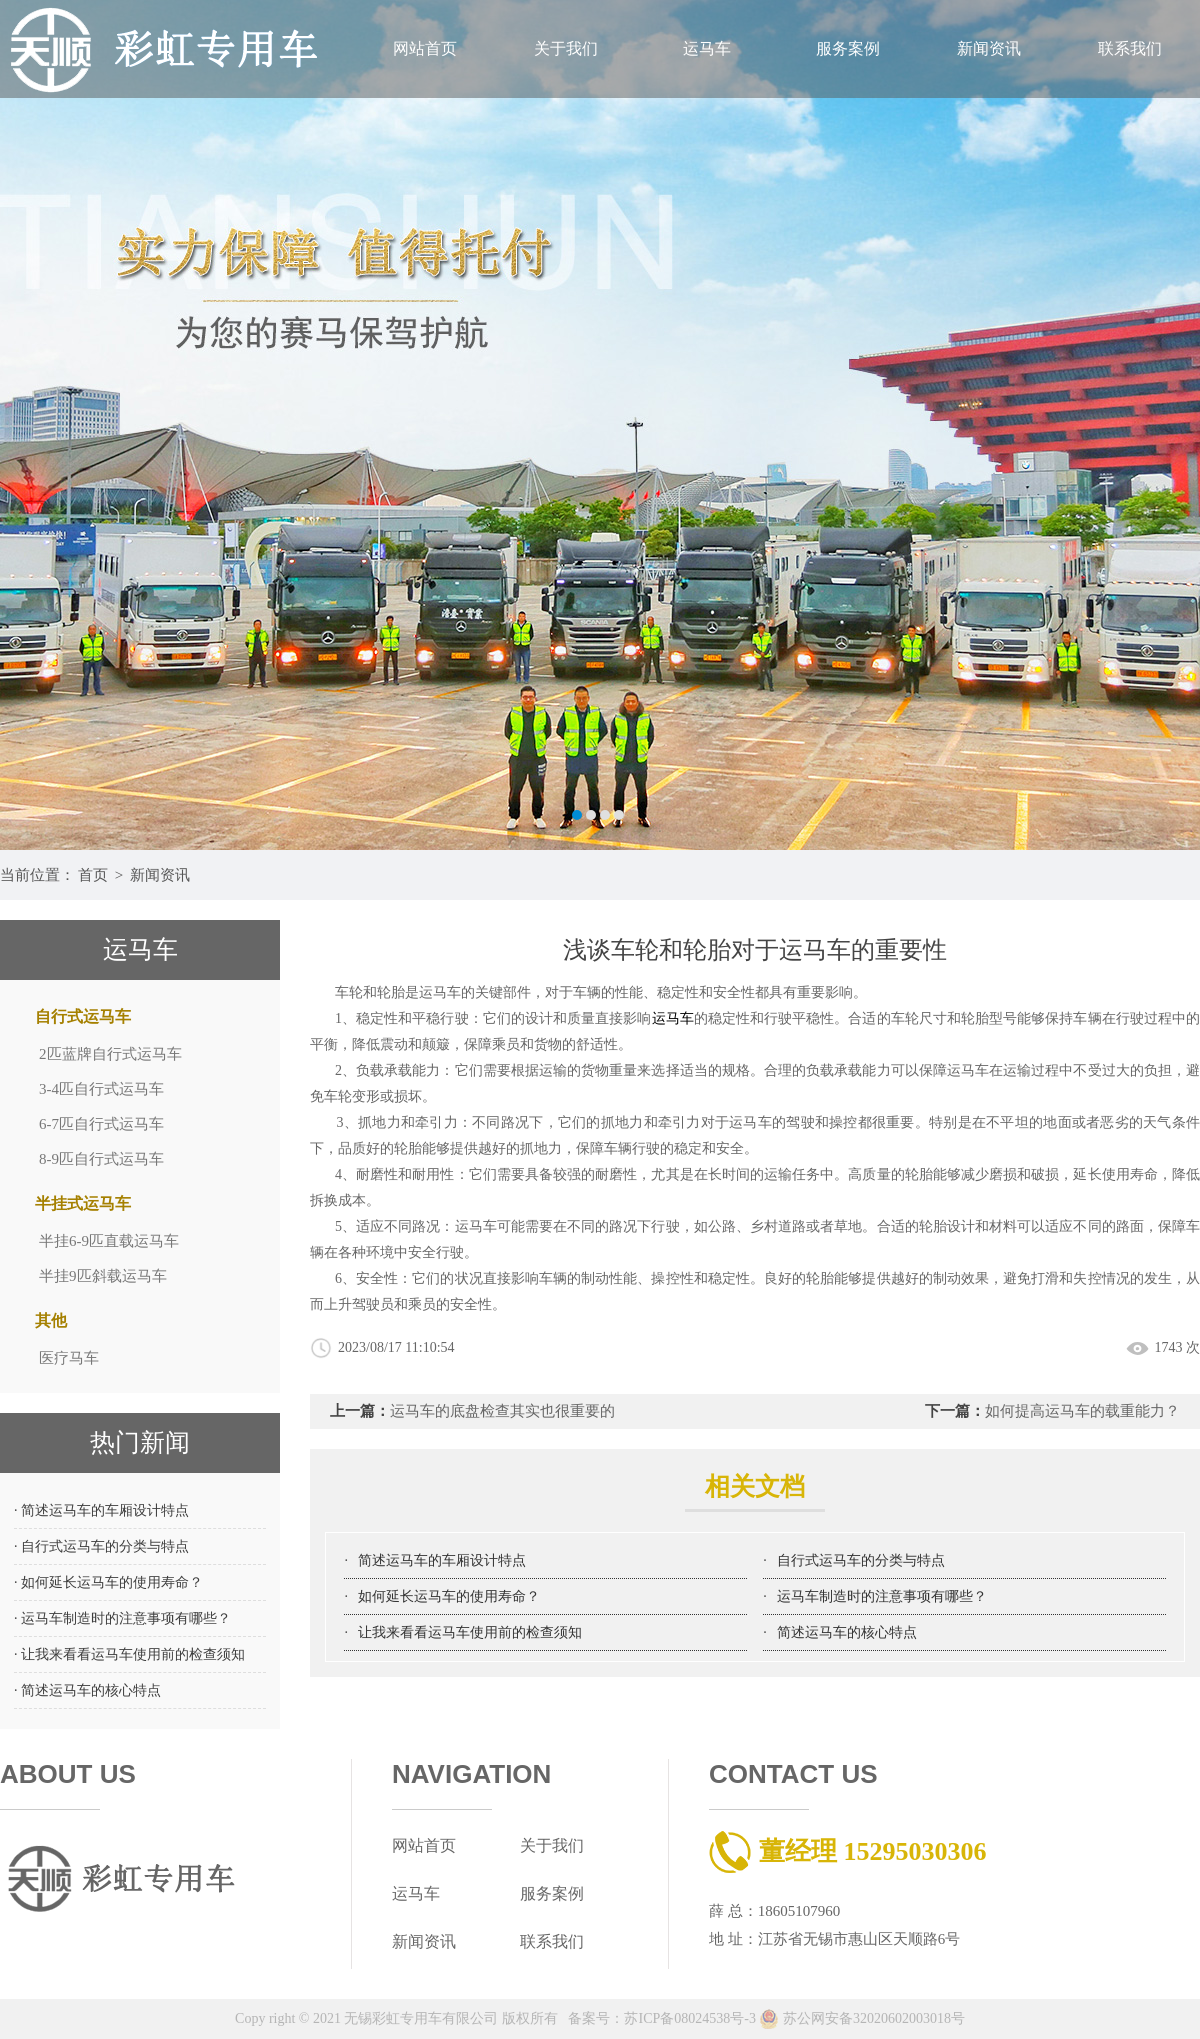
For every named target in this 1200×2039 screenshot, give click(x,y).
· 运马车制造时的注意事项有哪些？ (122, 1618)
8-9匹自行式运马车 (101, 1159)
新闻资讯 (989, 48)
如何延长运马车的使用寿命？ (449, 1596)
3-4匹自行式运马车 (101, 1089)
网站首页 (425, 48)
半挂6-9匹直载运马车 (109, 1241)
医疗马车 (69, 1358)
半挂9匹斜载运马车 (103, 1276)
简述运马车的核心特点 (847, 1632)
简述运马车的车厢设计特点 (442, 1560)
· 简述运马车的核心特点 (87, 1690)
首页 (93, 875)
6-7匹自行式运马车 (101, 1124)
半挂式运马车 (83, 1203)
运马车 (707, 48)
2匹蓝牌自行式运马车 (110, 1054)
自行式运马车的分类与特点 (861, 1560)
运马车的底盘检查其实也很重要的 (502, 1411)
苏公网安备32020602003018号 (862, 2018)
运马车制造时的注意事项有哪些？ (882, 1596)
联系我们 (1130, 48)
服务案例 (848, 48)
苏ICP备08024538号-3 (689, 2018)
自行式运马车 (83, 1016)
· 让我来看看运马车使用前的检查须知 (129, 1654)
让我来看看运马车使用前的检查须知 (470, 1632)
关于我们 (566, 48)
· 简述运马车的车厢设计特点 (101, 1510)
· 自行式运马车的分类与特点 (101, 1546)
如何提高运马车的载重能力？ (1082, 1411)
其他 (51, 1320)
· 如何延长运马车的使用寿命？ (108, 1582)
